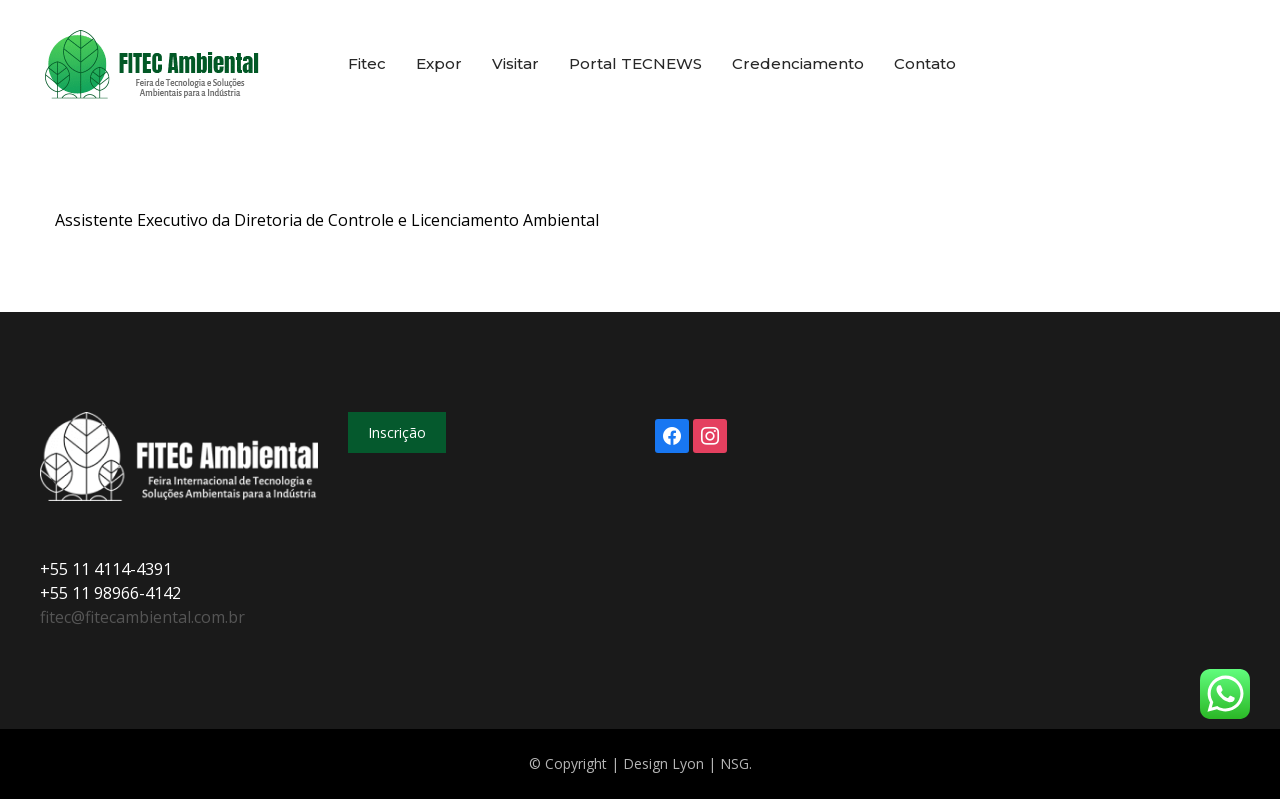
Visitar (515, 63)
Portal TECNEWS (635, 63)
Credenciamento (798, 63)
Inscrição (397, 432)
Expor (439, 63)
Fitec (367, 63)
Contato (925, 63)
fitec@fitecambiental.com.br (142, 617)
